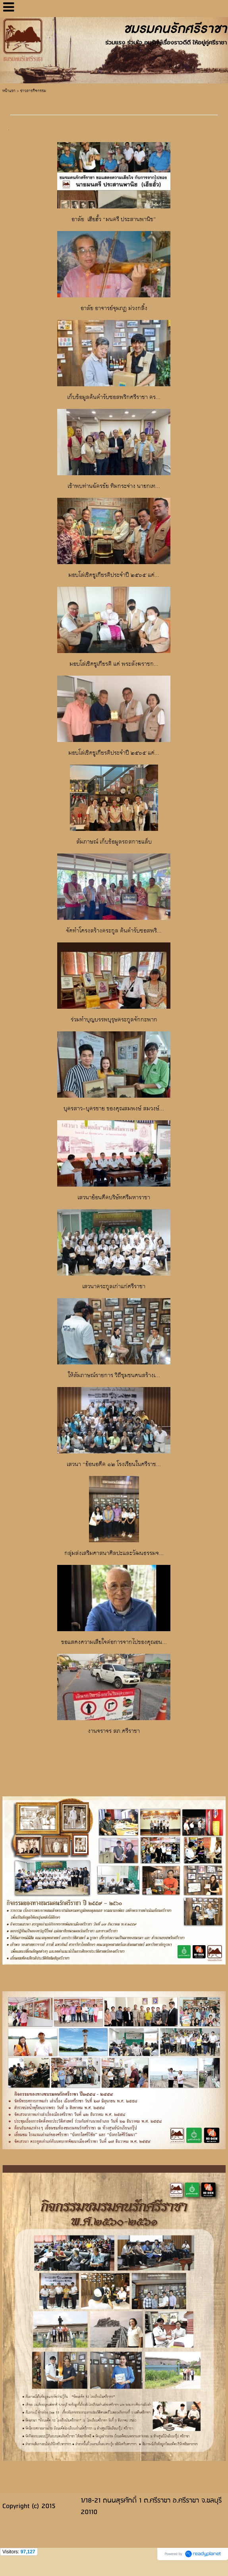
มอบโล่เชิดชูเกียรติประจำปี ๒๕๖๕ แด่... (113, 575)
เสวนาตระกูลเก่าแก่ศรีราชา (113, 1286)
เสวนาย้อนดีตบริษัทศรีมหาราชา (113, 1198)
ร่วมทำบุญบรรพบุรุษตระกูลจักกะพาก (114, 1020)
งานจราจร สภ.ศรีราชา (114, 1731)
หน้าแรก (8, 91)
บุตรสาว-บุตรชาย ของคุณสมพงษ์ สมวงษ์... (114, 1109)
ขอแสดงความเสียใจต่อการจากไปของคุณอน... (114, 1642)
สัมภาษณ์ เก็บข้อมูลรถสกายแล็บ (114, 842)
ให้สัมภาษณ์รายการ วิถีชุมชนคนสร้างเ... (114, 1375)
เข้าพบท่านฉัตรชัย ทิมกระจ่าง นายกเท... (114, 486)
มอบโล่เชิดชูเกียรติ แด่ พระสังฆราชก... (114, 664)
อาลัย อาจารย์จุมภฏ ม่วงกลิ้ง (114, 308)
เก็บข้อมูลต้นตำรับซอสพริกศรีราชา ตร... (113, 397)
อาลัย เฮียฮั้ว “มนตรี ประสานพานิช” (113, 219)
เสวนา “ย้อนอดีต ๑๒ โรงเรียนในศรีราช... (114, 1464)
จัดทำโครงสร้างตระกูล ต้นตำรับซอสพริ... (114, 931)
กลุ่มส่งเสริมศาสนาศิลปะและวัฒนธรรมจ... (114, 1553)
